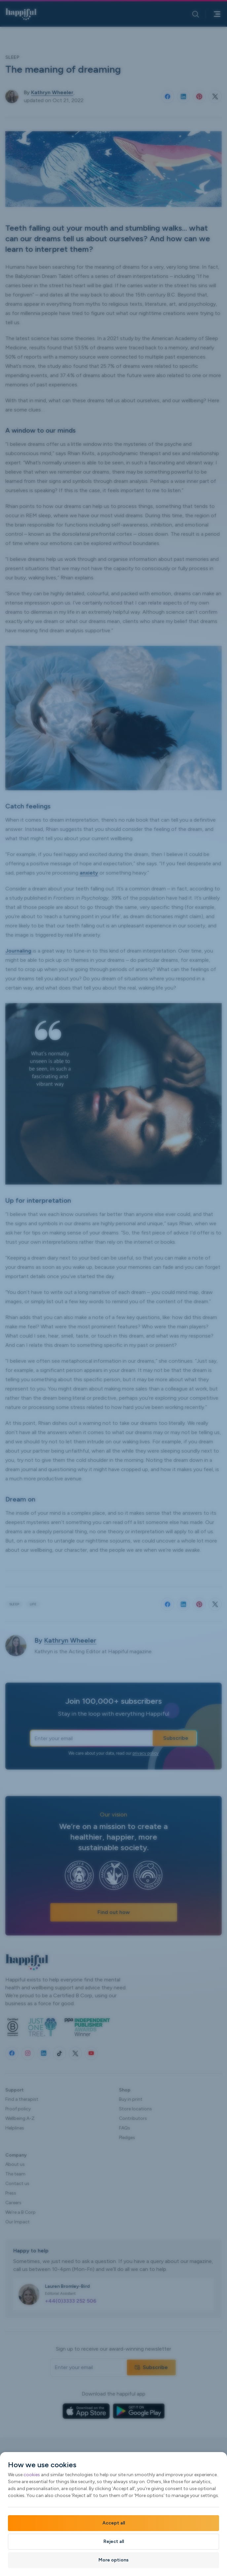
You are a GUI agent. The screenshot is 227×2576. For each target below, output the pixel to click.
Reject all (113, 2541)
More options (113, 2560)
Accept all (113, 2523)
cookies (31, 2475)
